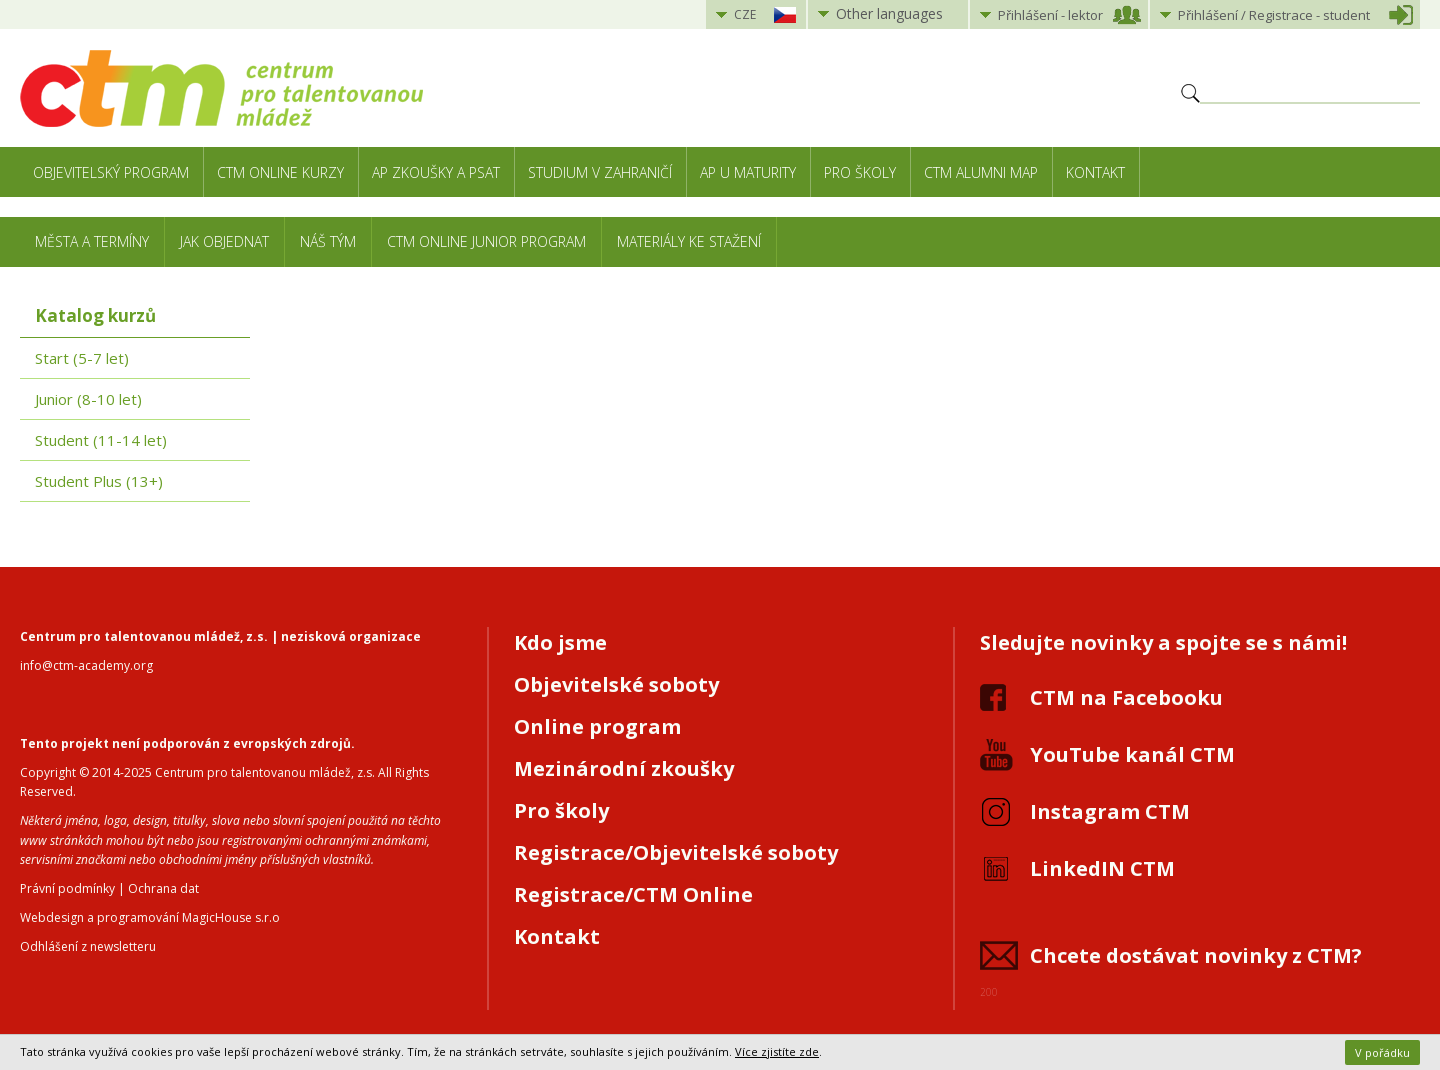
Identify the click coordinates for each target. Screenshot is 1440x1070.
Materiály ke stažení (689, 241)
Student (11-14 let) (101, 440)
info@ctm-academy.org (86, 665)
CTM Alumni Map (981, 172)
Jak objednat (224, 241)
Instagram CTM (1110, 811)
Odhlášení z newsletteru (88, 946)
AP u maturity (748, 172)
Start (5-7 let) (82, 358)
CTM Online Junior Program (486, 241)
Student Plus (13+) (99, 481)
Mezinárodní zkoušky (624, 768)
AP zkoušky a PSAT (436, 172)
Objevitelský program (111, 172)
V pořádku (1382, 1052)
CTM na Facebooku (1126, 697)
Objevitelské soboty (616, 684)
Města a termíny (92, 241)
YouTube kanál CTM (1132, 754)
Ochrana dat (163, 888)
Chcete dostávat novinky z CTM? (1196, 955)
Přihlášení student (1274, 15)
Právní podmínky (67, 888)
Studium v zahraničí (600, 172)
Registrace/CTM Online (633, 894)
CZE (745, 14)
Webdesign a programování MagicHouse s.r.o (150, 917)
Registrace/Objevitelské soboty (676, 852)
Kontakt (1095, 172)
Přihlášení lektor (1050, 15)
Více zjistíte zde (777, 1051)
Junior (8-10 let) (88, 399)
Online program (597, 726)
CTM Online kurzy (280, 172)
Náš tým (328, 241)
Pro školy (860, 172)
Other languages (889, 13)
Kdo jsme (560, 642)
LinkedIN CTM (1102, 868)
